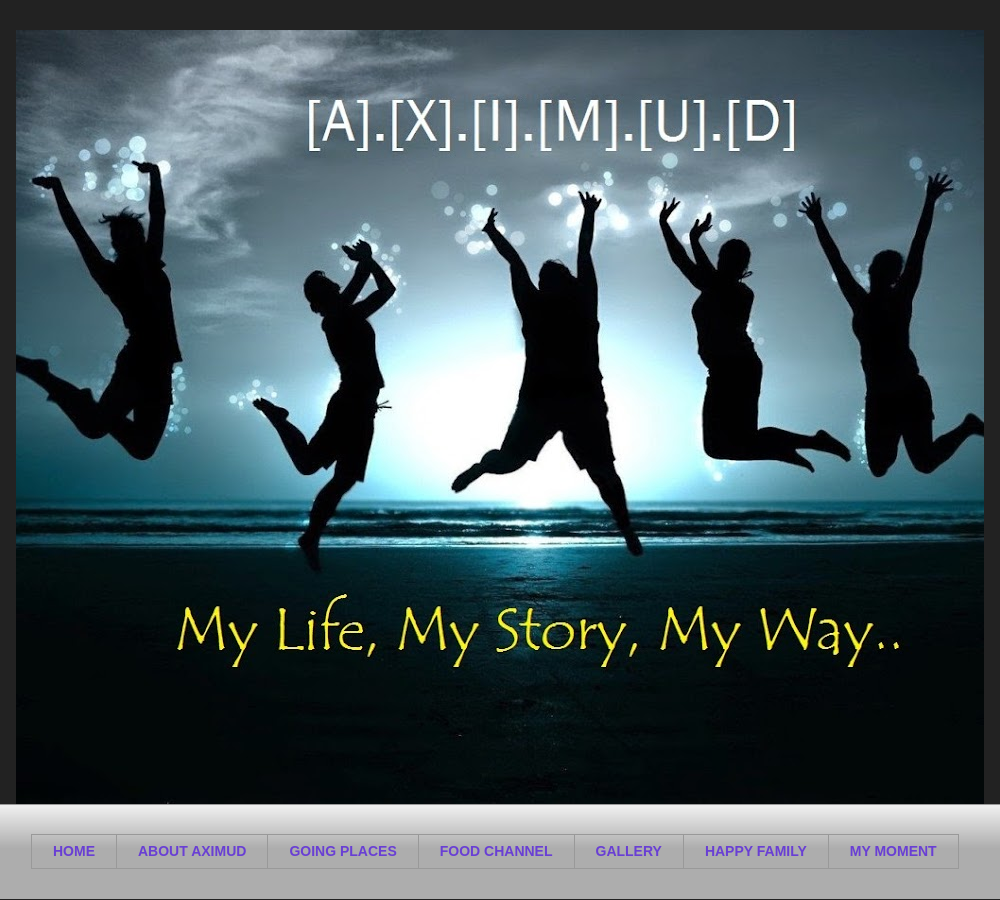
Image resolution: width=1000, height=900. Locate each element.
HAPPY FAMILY (756, 851)
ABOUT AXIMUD (192, 851)
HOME (74, 851)
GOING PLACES (342, 851)
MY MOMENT (893, 851)
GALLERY (629, 851)
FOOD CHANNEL (496, 851)
